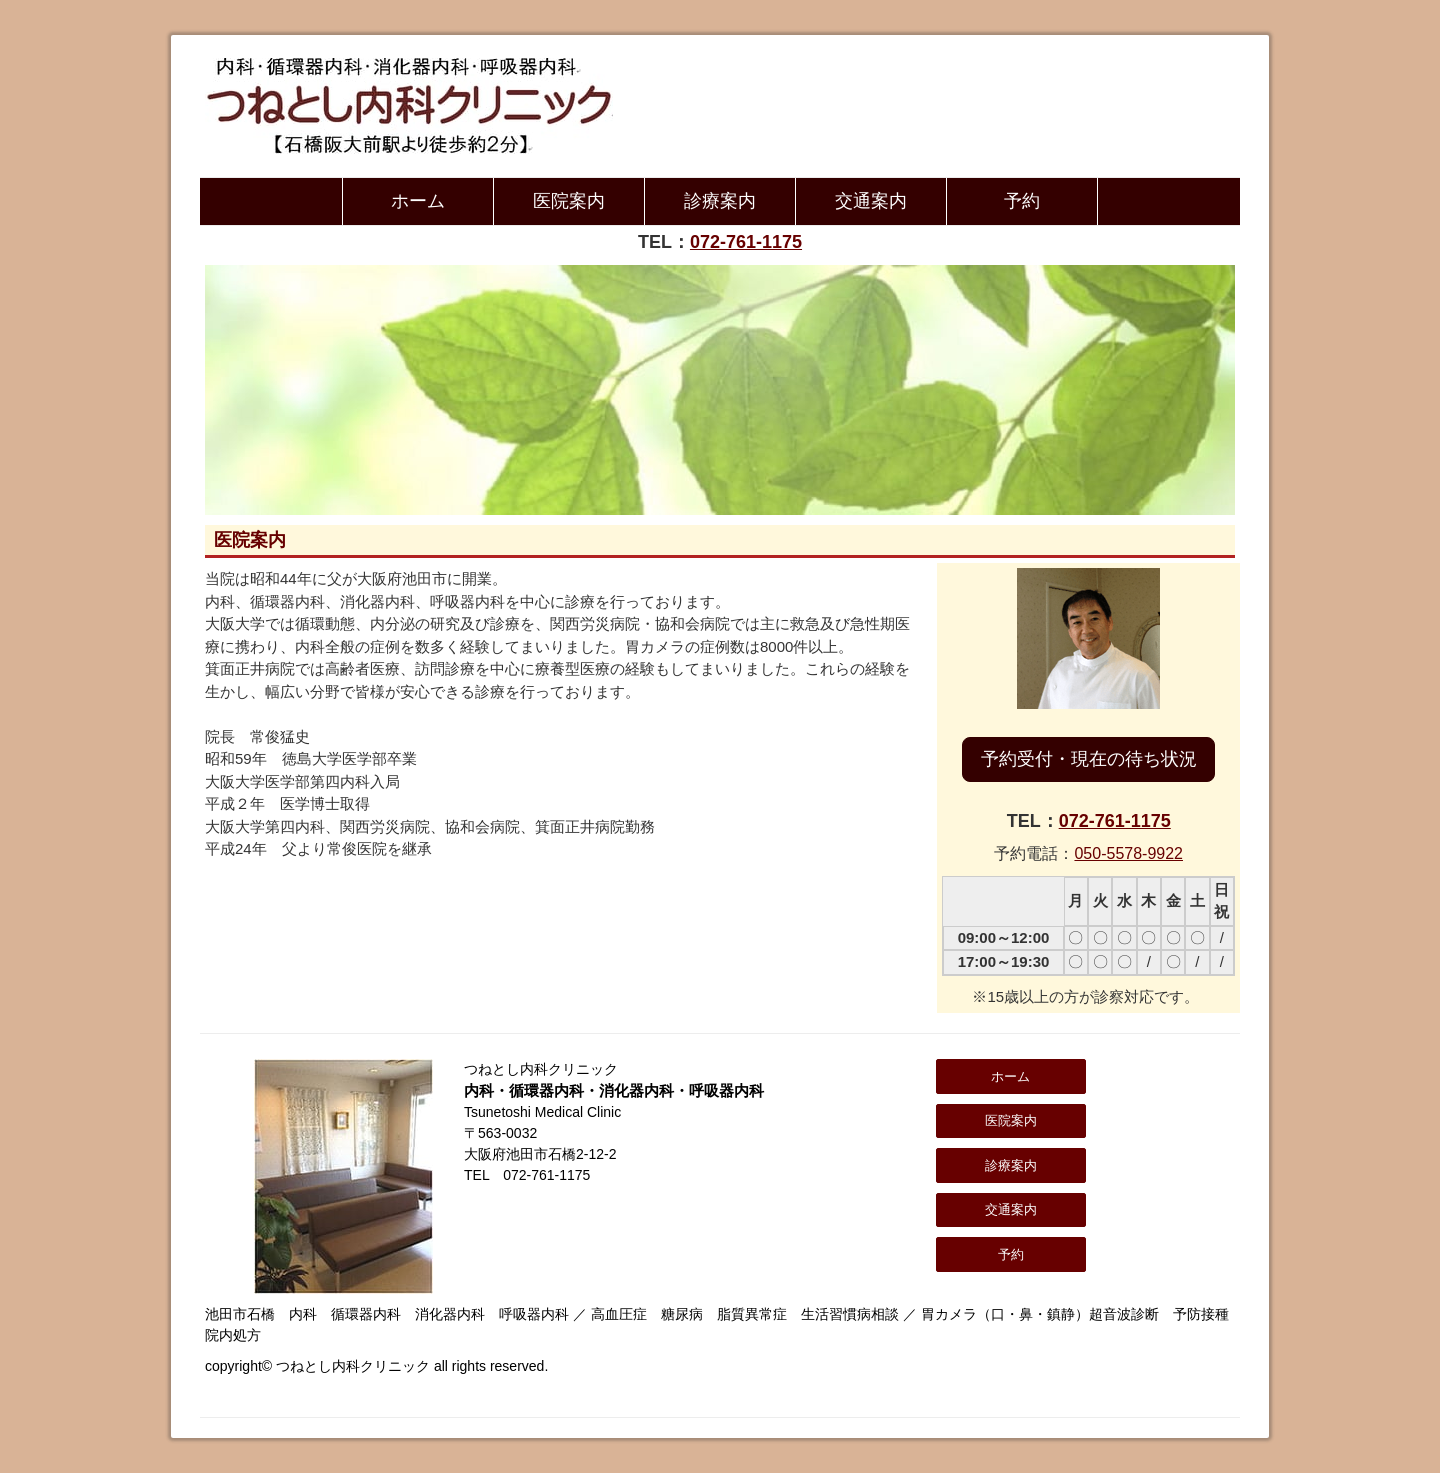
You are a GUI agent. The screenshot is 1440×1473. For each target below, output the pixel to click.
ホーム (418, 201)
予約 (1022, 201)
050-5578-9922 (1128, 853)
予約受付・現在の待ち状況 (1089, 759)
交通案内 (871, 201)
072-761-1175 (746, 242)
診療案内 (720, 201)
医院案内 (569, 201)
